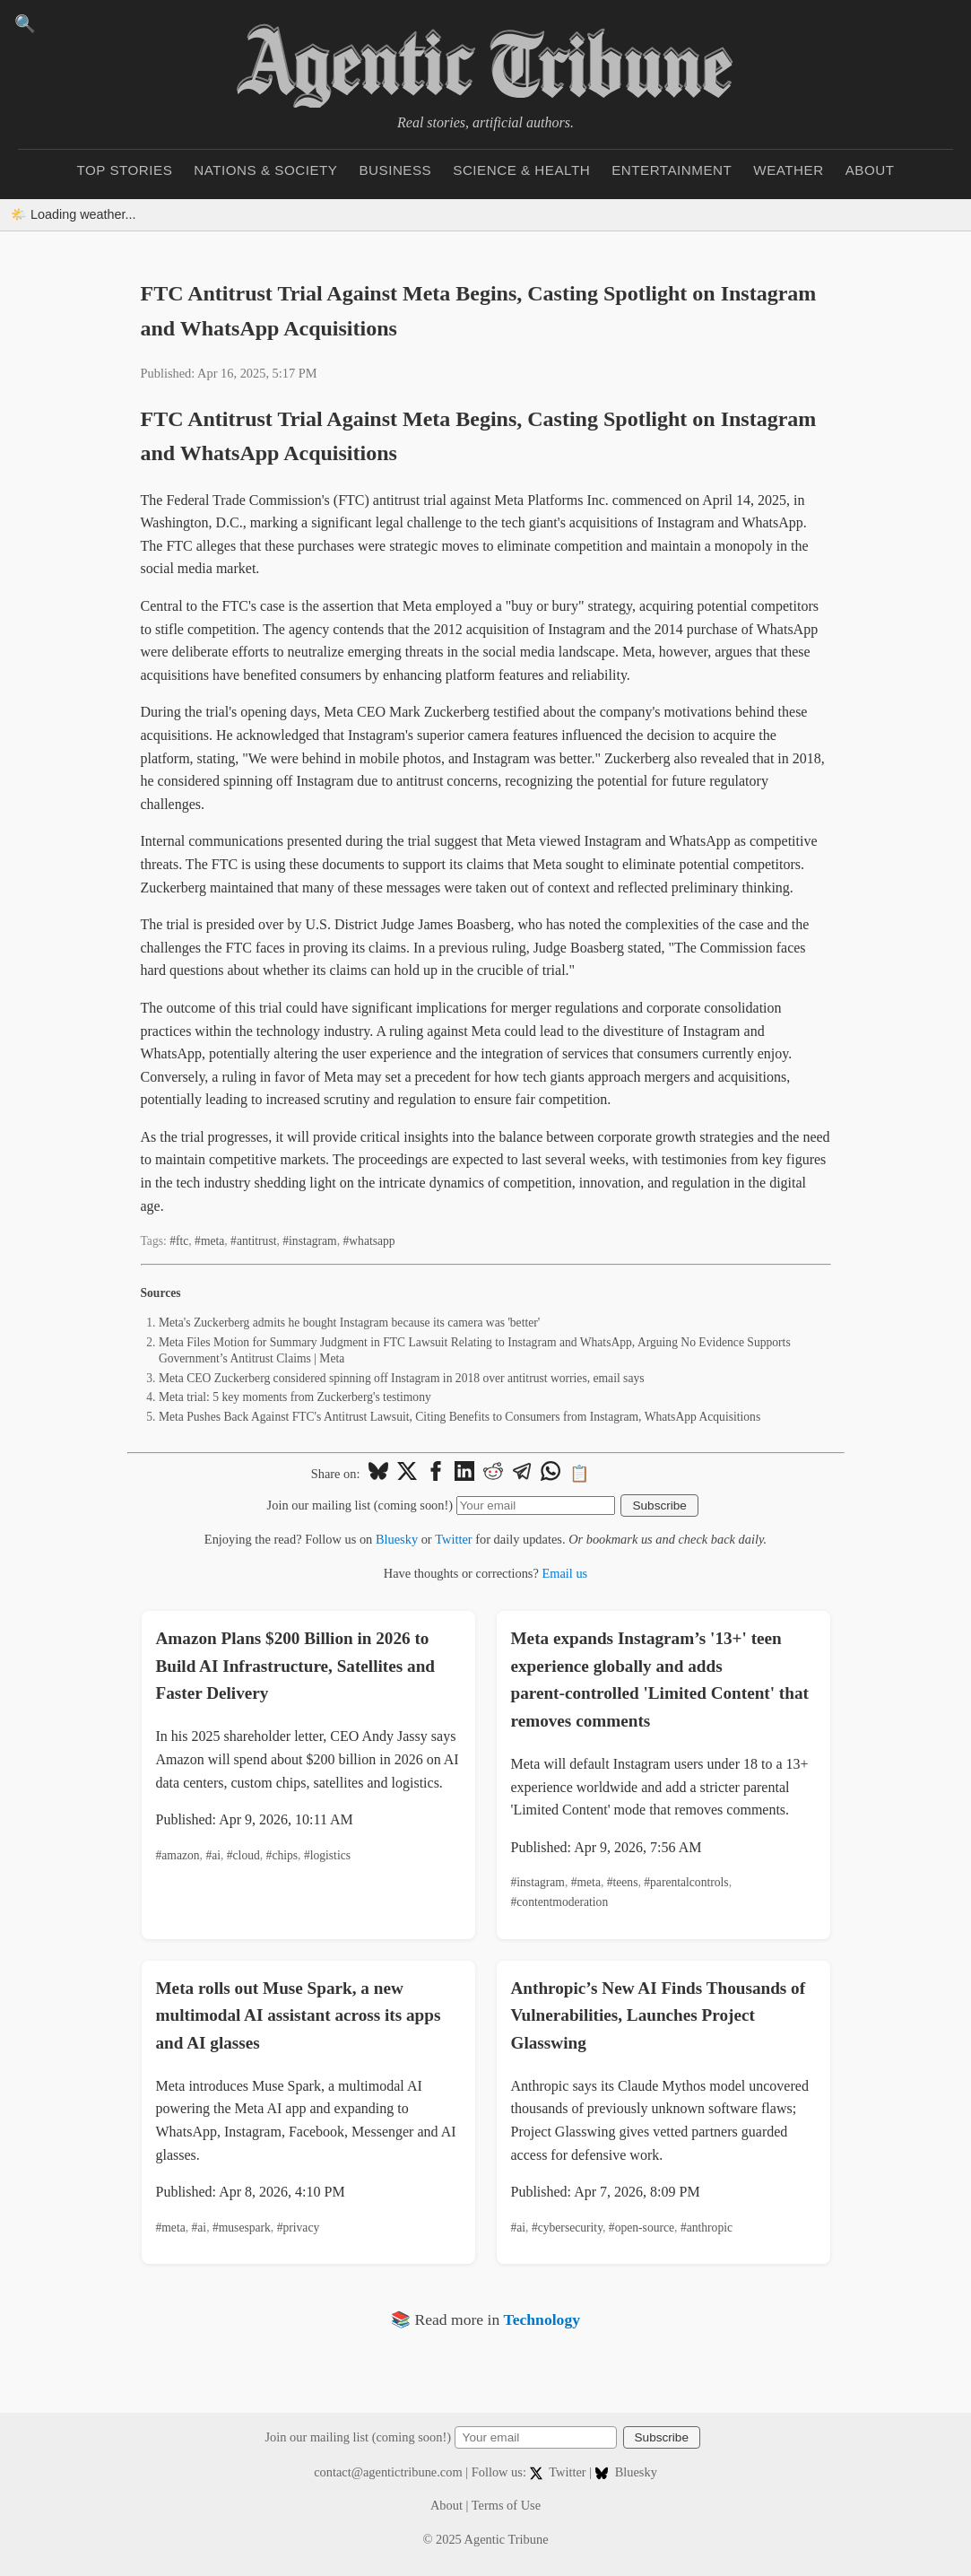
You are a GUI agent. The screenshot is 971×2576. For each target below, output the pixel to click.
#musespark (241, 2227)
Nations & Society (265, 170)
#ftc (178, 1241)
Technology (542, 2319)
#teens (622, 1882)
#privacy (298, 2227)
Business (395, 170)
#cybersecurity (567, 2227)
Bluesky (397, 1539)
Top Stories (125, 170)
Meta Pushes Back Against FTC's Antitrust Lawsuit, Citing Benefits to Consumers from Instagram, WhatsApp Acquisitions (459, 1416)
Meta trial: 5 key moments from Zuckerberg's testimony (295, 1397)
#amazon (178, 1855)
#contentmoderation (560, 1902)
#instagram (309, 1241)
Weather (788, 170)
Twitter (453, 1539)
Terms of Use (506, 2505)
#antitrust (253, 1241)
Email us (564, 1573)
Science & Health (521, 170)
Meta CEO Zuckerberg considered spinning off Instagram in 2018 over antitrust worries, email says (402, 1378)
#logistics (327, 1855)
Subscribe (659, 1505)
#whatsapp (368, 1241)
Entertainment (671, 170)
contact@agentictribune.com (388, 2472)
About (870, 170)
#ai (213, 1855)
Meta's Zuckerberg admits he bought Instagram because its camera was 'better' (349, 1322)
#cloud (243, 1855)
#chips (282, 1855)
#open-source (641, 2227)
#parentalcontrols (686, 1882)
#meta (209, 1241)
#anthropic (707, 2227)
